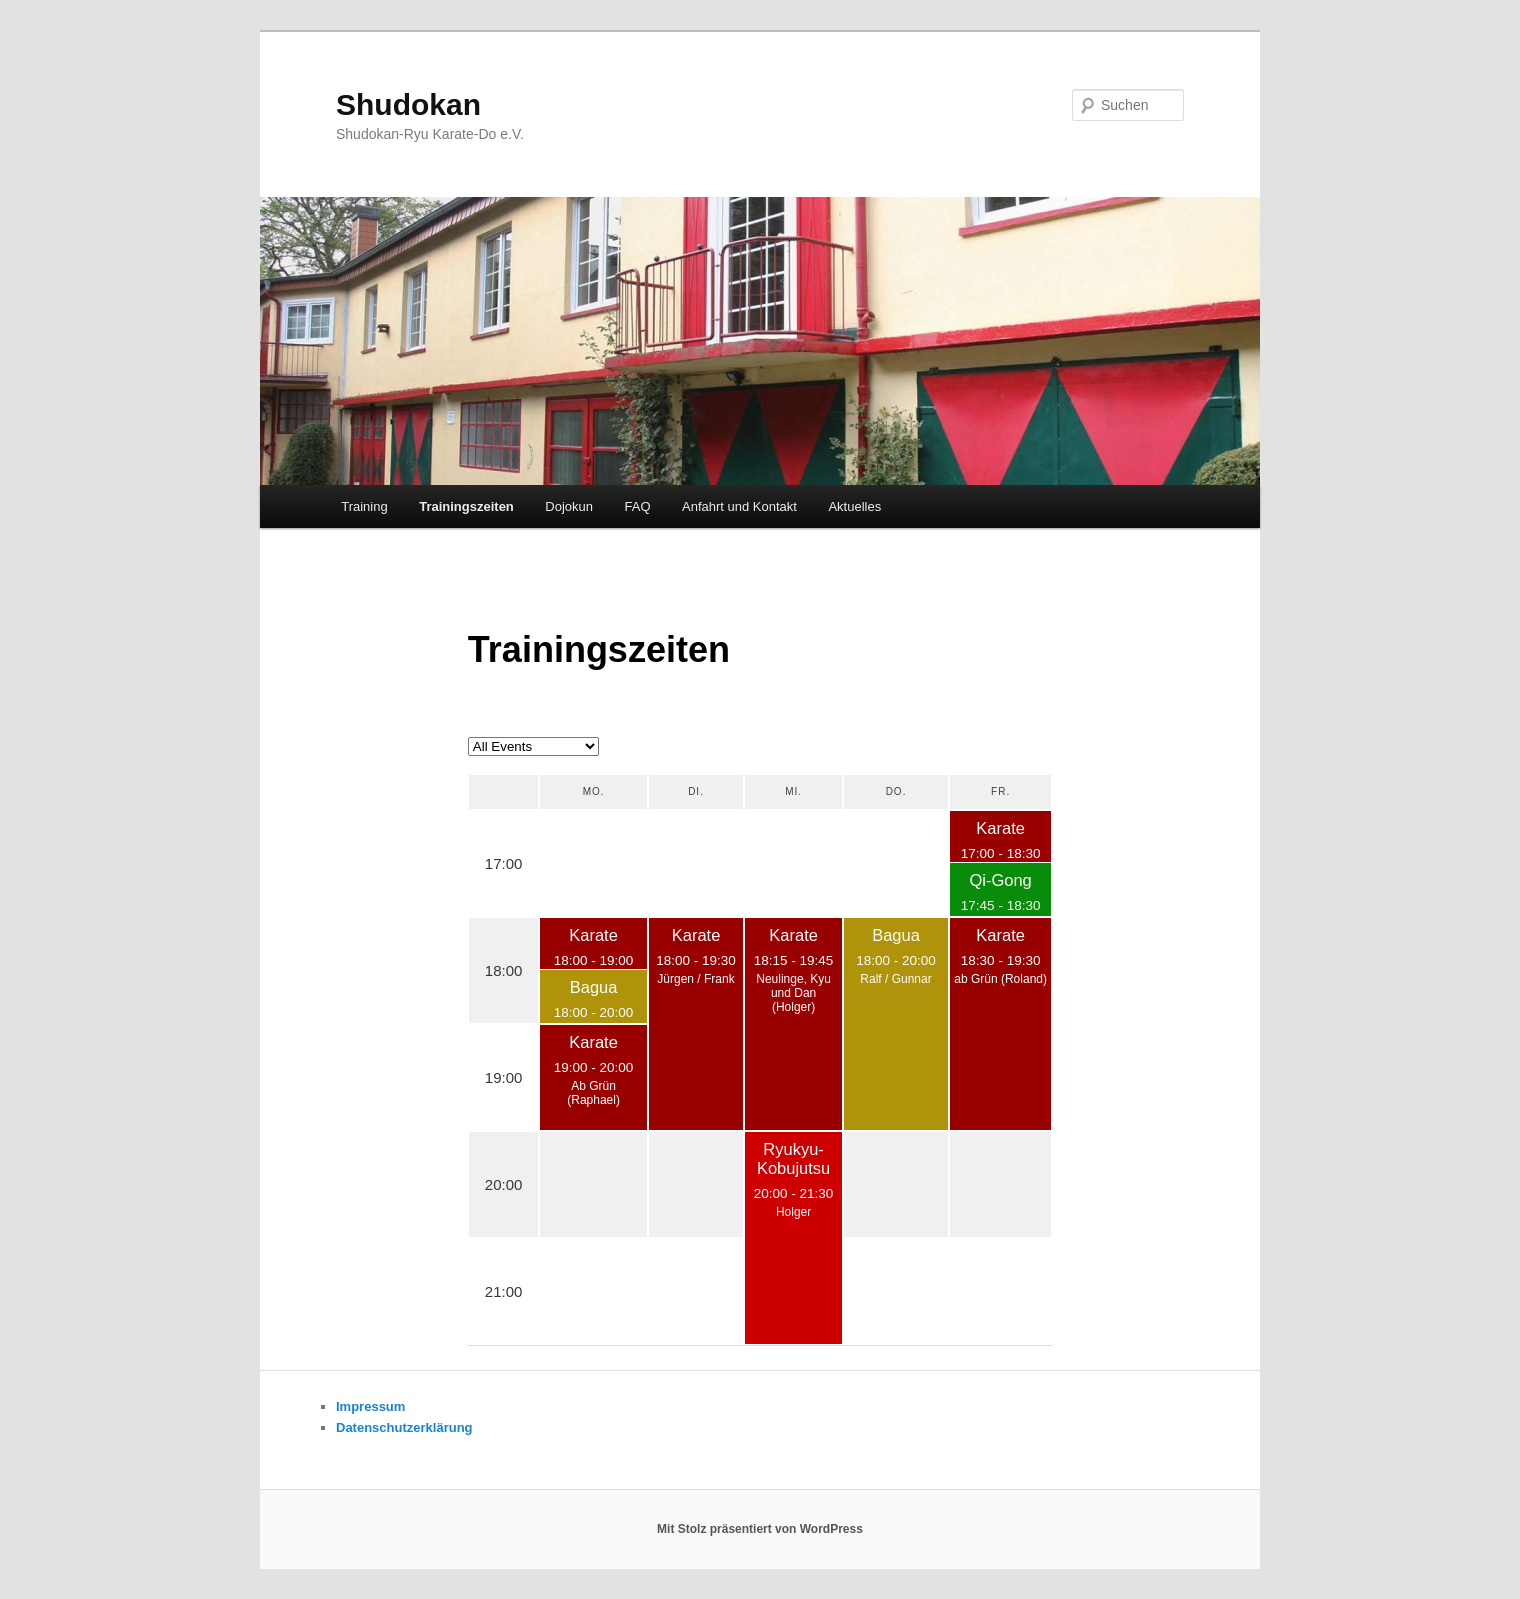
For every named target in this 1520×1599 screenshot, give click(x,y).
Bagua (594, 987)
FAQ (638, 506)
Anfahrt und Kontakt (739, 506)
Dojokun (569, 506)
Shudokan (408, 104)
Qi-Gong (1000, 880)
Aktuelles (854, 506)
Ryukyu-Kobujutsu (793, 1158)
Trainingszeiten (466, 506)
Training (364, 506)
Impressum (370, 1406)
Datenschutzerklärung (404, 1427)
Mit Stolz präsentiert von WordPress (760, 1529)
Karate (1000, 828)
